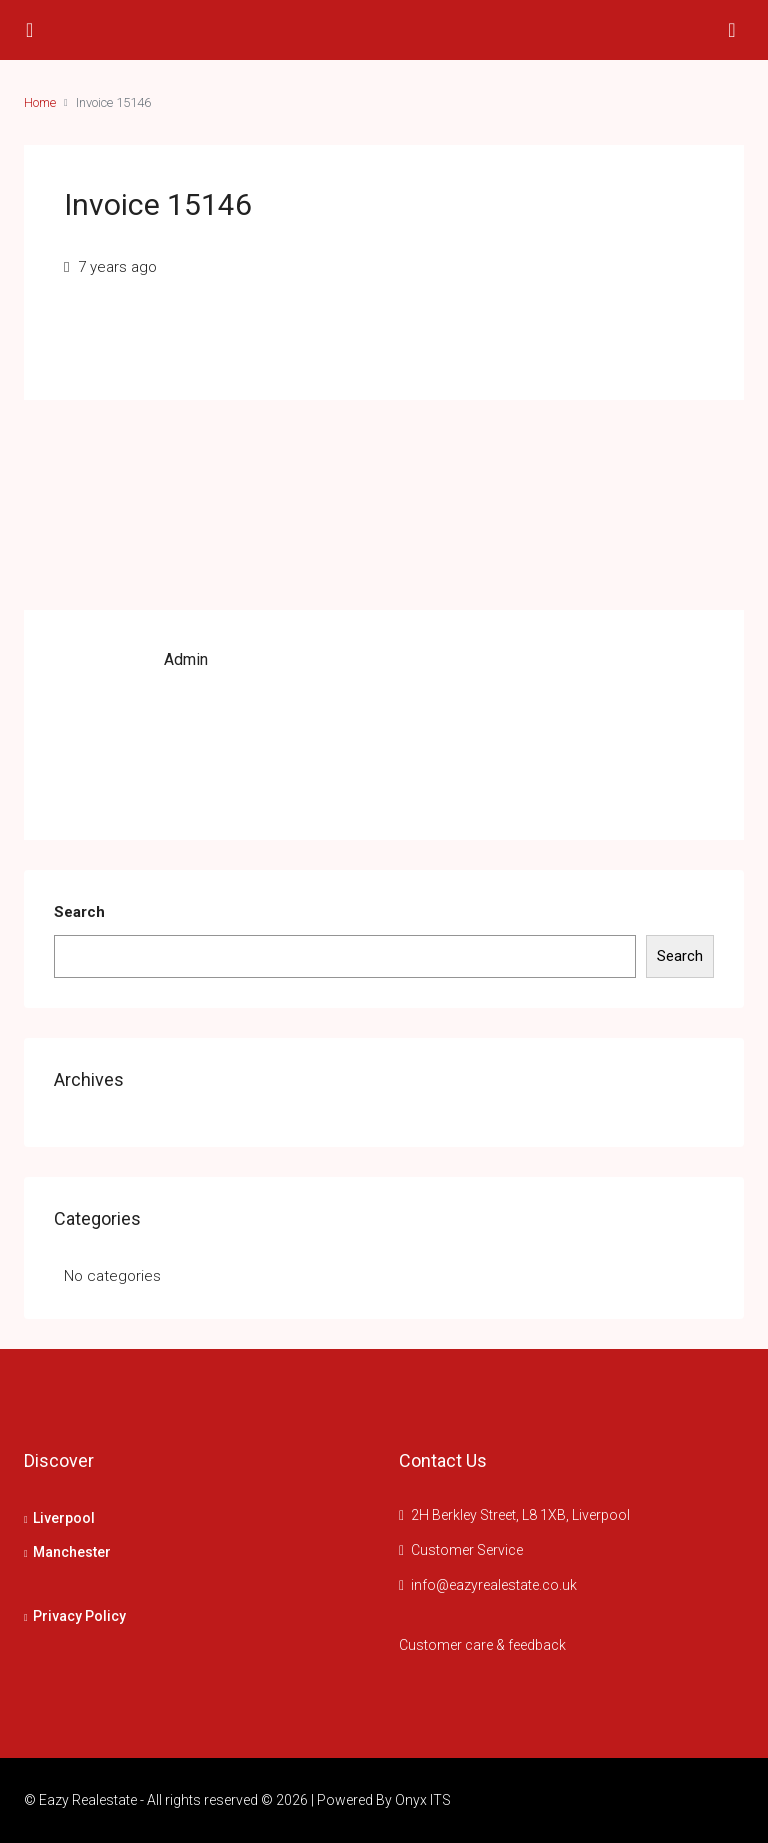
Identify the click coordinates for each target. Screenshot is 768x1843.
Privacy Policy (79, 1616)
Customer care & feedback (482, 1645)
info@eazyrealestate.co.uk (494, 1585)
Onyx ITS (423, 1800)
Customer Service (467, 1550)
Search (79, 912)
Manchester (72, 1552)
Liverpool (64, 1518)
